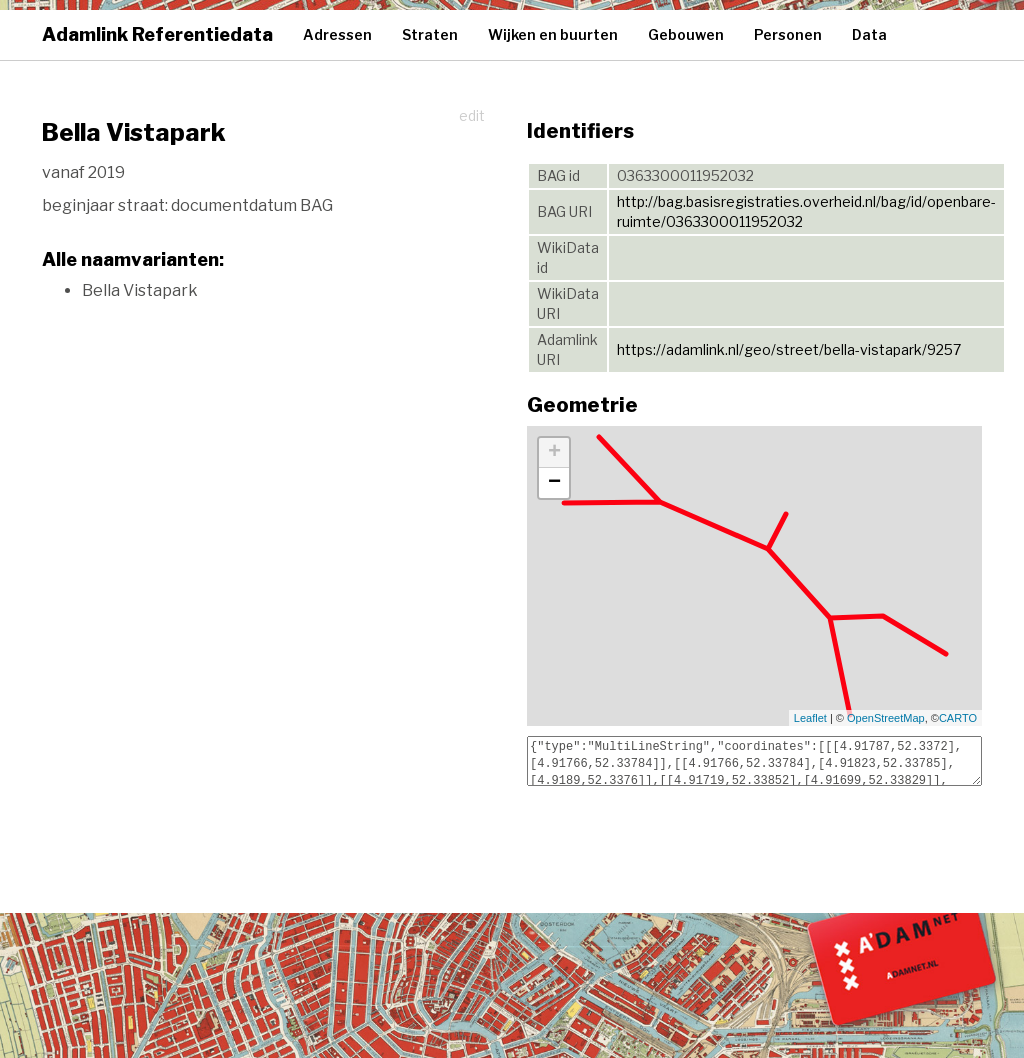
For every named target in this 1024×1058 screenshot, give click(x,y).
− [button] (554, 483)
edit (472, 115)
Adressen (337, 34)
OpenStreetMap (886, 718)
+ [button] (554, 453)
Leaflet (810, 718)
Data (869, 34)
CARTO (958, 718)
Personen (788, 34)
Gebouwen (686, 34)
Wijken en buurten (553, 34)
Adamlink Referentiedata (157, 34)
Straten (430, 34)
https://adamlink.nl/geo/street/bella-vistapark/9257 (789, 349)
